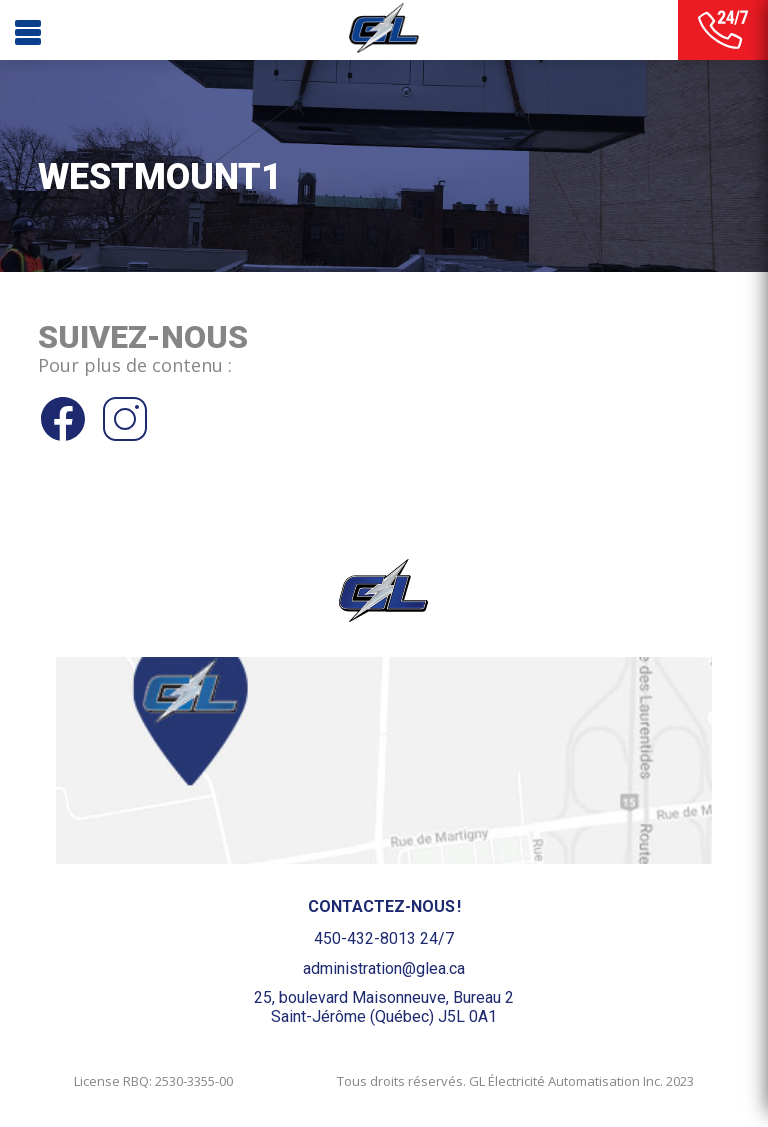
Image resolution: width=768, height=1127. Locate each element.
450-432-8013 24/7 (384, 938)
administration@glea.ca (384, 968)
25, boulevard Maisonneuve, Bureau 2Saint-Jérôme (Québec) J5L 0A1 (384, 1007)
